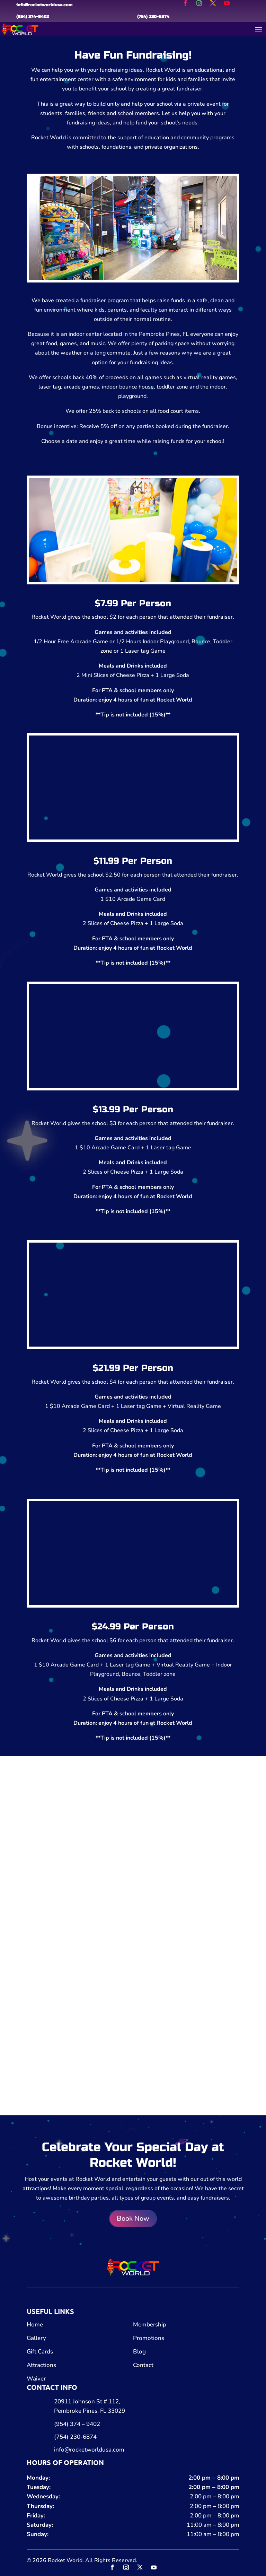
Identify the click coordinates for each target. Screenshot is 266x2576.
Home (35, 2325)
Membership (149, 2325)
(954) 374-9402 (32, 16)
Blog (139, 2352)
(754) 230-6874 (153, 16)
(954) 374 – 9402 (77, 2424)
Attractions (41, 2365)
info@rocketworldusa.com (44, 4)
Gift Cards (40, 2352)
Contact (143, 2365)
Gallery (36, 2338)
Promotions (148, 2338)
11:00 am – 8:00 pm (213, 2525)
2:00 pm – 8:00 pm (213, 2478)
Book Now (133, 2218)
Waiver (36, 2379)
